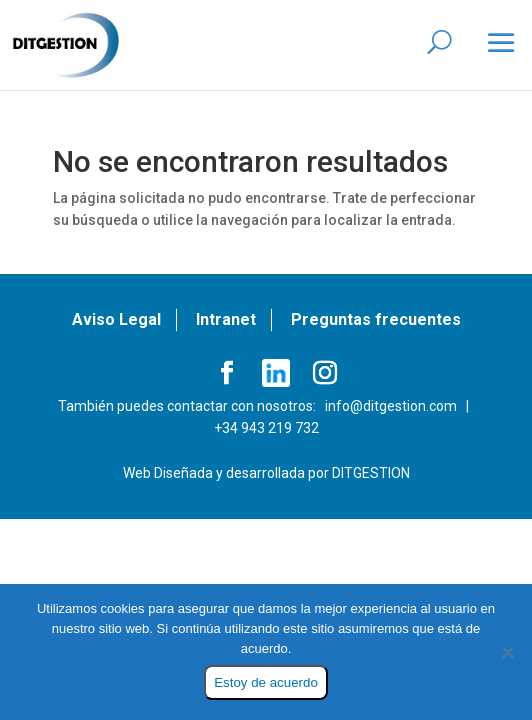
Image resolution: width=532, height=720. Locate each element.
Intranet (226, 319)
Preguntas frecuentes (376, 319)
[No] (507, 652)
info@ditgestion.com (391, 406)
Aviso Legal (116, 319)
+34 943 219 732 (266, 428)
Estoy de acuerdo (266, 682)
